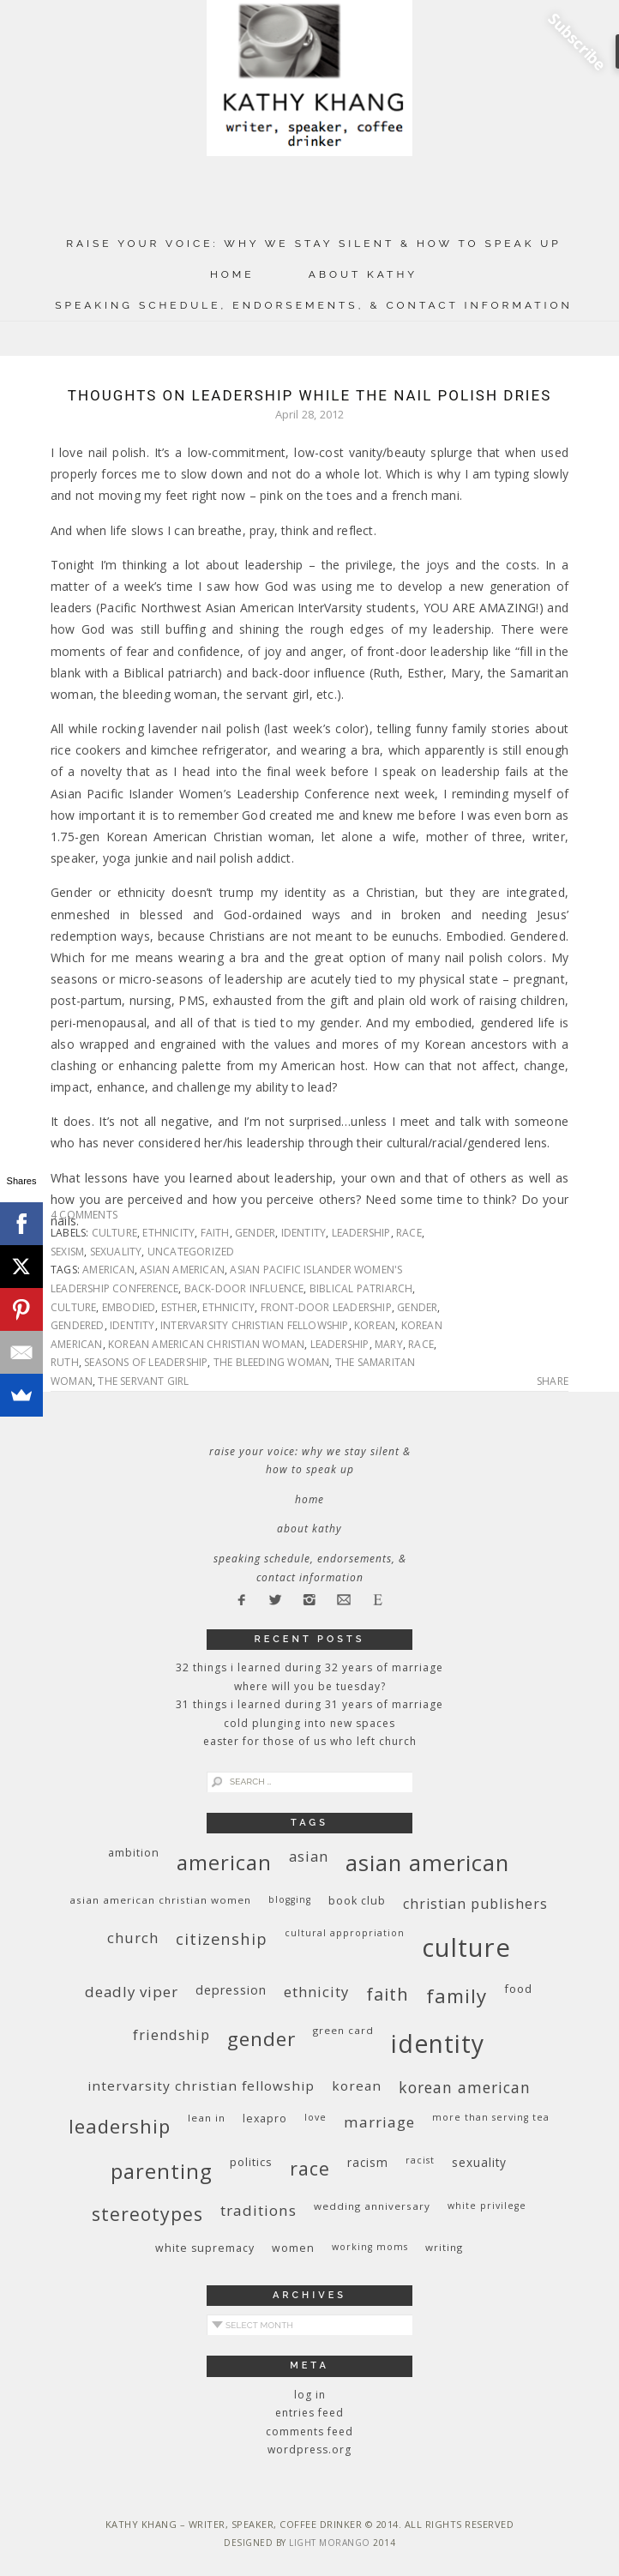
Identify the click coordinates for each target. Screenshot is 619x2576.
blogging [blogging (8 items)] (289, 1899)
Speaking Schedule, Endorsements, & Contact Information (314, 305)
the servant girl (143, 1381)
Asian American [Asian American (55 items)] (427, 1863)
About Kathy (363, 274)
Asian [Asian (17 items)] (308, 1856)
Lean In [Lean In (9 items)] (206, 2117)
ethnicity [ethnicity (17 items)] (316, 1991)
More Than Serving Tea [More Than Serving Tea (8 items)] (491, 2117)
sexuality (116, 1251)
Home (232, 274)
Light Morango (329, 2543)
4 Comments (84, 1214)
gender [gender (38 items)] (261, 2038)
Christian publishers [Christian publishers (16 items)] (475, 1903)
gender (255, 1232)
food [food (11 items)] (518, 1988)
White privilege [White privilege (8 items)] (487, 2206)
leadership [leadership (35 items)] (120, 2126)
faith (215, 1232)
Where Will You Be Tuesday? (310, 1686)
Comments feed (309, 2431)
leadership (361, 1232)
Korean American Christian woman (206, 1344)
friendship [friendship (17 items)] (171, 2034)
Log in (310, 2394)
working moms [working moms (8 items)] (370, 2247)
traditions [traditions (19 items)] (258, 2210)
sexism (67, 1251)
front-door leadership (326, 1307)
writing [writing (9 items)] (444, 2247)
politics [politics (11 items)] (251, 2162)
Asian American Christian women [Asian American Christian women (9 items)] (160, 1899)
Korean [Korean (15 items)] (357, 2085)
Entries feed (309, 2412)
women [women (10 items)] (293, 2248)
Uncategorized (191, 1251)
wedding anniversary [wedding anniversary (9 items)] (372, 2206)
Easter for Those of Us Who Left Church (310, 1741)
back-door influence (244, 1288)
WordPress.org (309, 2449)
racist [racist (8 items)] (420, 2160)
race (409, 1232)
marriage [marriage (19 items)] (379, 2122)
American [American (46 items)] (224, 1862)
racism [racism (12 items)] (367, 2162)
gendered (78, 1325)
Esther (179, 1307)
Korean (374, 1325)
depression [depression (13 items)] (231, 1990)
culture (114, 1232)
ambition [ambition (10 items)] (133, 1852)
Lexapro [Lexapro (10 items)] (265, 2118)
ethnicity (168, 1232)
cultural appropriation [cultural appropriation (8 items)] (345, 1933)
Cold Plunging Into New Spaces (309, 1723)
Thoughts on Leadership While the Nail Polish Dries (310, 395)
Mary (389, 1344)
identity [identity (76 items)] (437, 2043)
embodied (129, 1307)
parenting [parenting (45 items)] (162, 2171)
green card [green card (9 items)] (343, 2030)
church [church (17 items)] (133, 1937)
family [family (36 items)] (456, 1996)
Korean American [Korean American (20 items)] (465, 2087)
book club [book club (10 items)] (357, 1900)
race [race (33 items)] (310, 2168)
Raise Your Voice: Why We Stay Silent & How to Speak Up (314, 244)
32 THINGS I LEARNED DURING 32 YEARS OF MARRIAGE (309, 1667)
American (108, 1269)
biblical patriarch (361, 1288)
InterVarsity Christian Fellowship (254, 1325)
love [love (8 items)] (315, 2117)
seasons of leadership (145, 1362)
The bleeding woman (271, 1362)
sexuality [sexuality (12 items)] (479, 2162)
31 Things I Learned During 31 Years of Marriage (309, 1704)
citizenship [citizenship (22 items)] (221, 1938)
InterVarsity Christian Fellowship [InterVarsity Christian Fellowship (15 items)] (201, 2085)
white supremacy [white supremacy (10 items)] (205, 2248)
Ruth (65, 1362)
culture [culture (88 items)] (466, 1947)
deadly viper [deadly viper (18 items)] (131, 1991)
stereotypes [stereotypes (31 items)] (147, 2213)
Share (552, 1381)
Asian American (182, 1269)
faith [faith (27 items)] (387, 1994)
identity (304, 1232)
